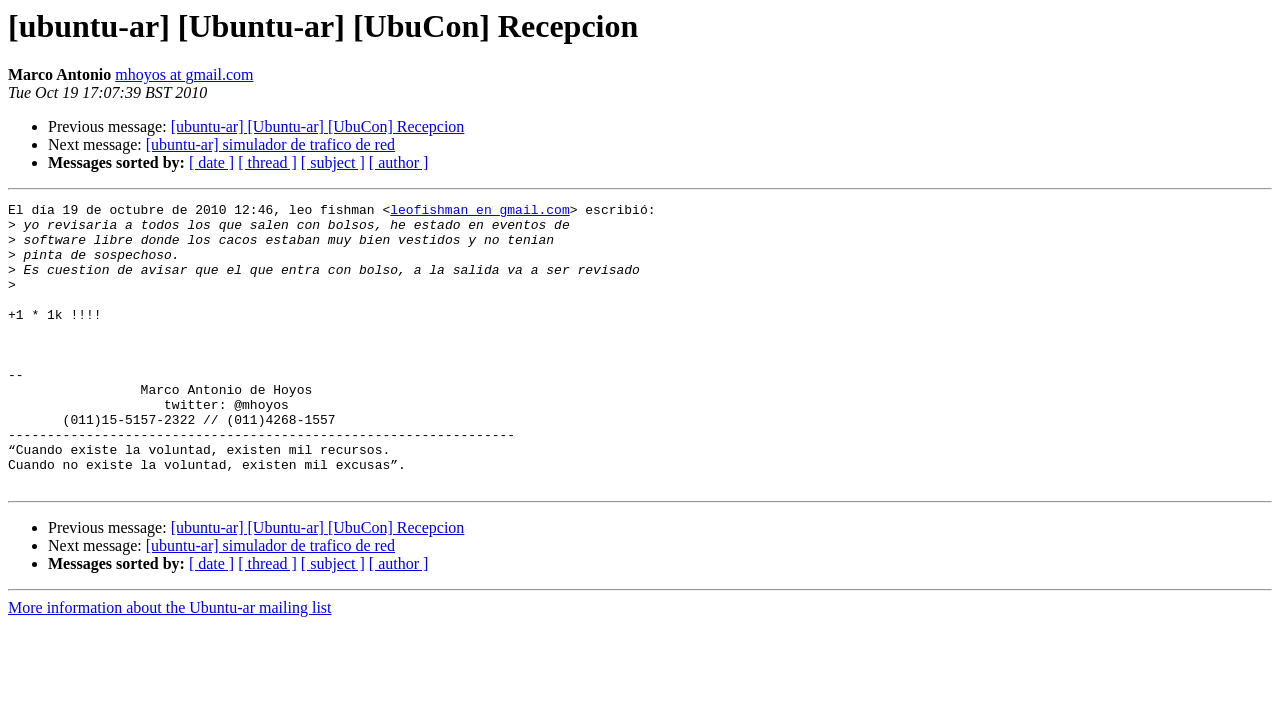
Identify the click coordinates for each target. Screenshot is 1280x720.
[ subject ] (333, 162)
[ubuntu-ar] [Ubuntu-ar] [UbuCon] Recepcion (318, 126)
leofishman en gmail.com (479, 212)
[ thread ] (267, 162)
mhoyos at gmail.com (184, 74)
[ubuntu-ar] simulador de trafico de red (270, 144)
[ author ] (399, 162)
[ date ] (211, 162)
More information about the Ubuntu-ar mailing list (170, 664)
